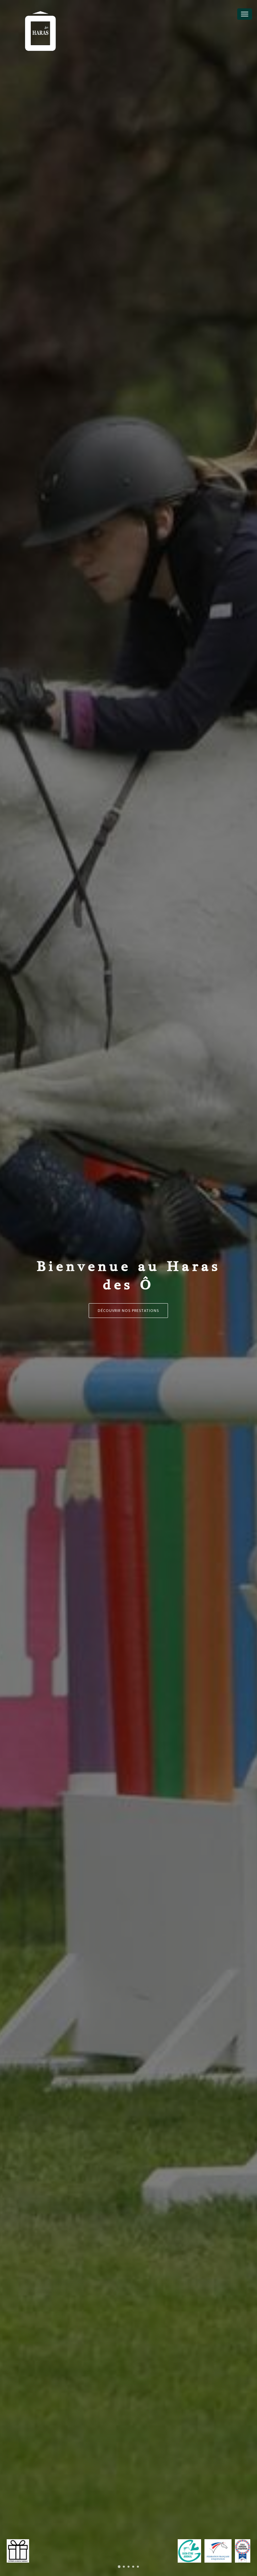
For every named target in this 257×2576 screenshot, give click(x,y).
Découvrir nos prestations (128, 1310)
